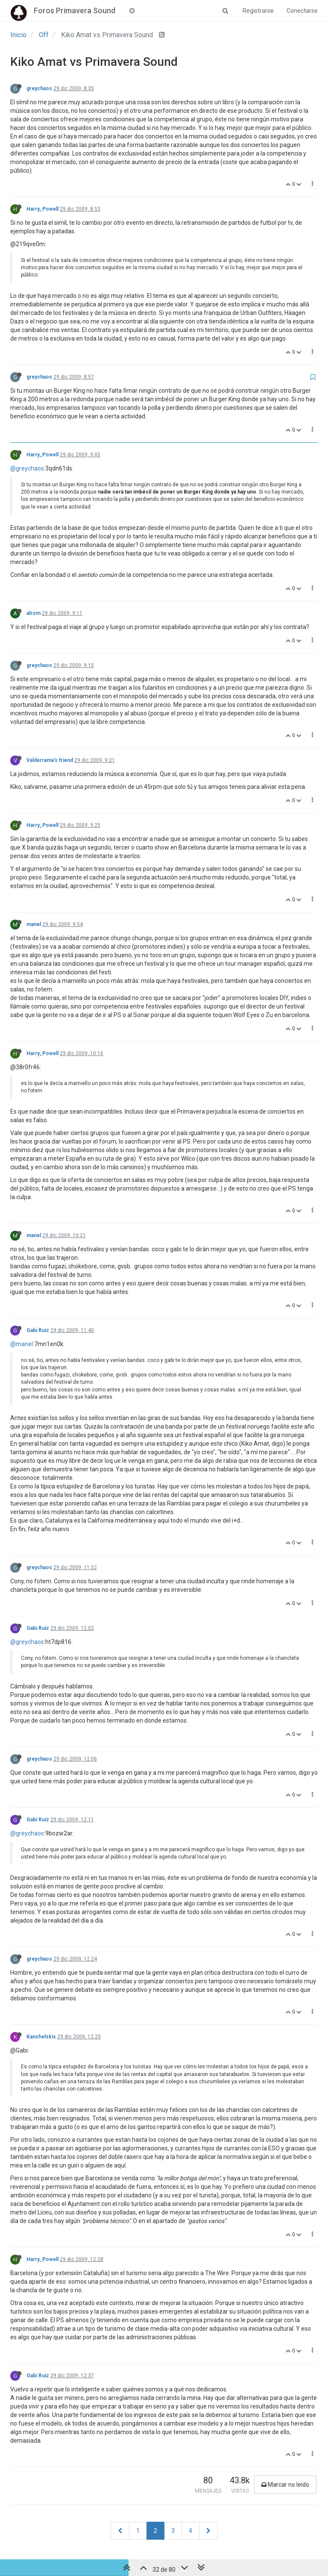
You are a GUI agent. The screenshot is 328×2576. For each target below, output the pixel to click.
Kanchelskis (41, 2037)
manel (33, 924)
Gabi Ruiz (37, 1330)
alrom (33, 613)
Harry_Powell (42, 209)
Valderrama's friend (49, 760)
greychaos (39, 88)
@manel (21, 1344)
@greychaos (27, 468)
